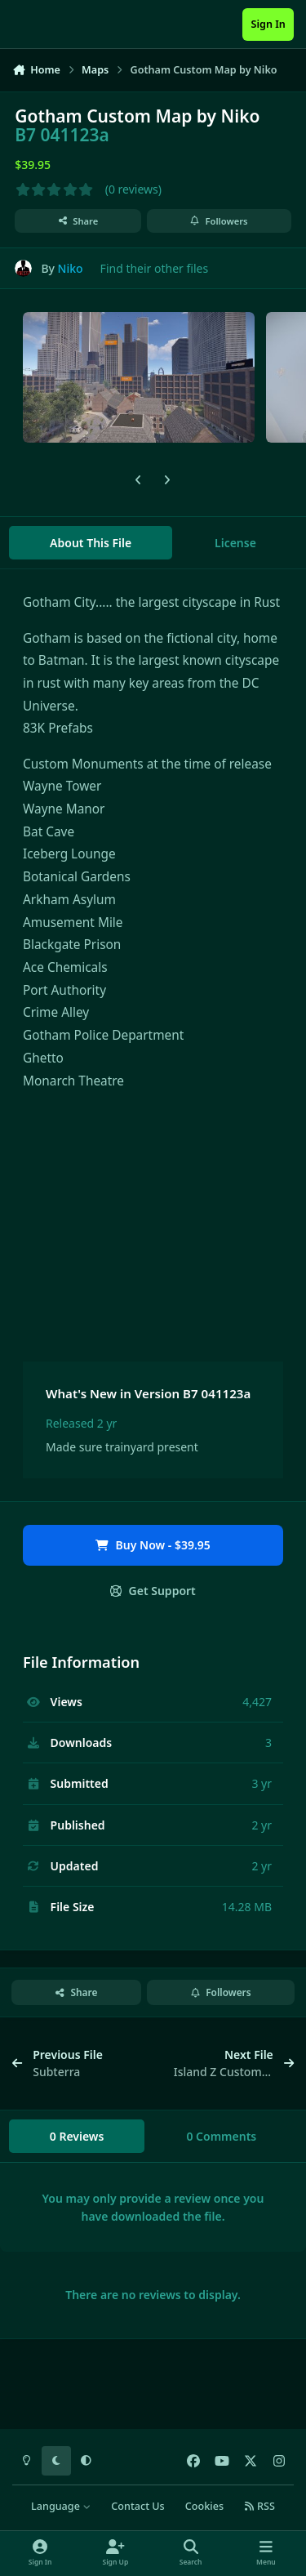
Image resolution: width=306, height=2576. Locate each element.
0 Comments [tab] (221, 2136)
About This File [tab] (90, 542)
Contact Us (137, 2506)
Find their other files (154, 268)
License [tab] (235, 542)
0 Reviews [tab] (77, 2136)
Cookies (204, 2506)
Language (61, 2506)
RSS (259, 2506)
